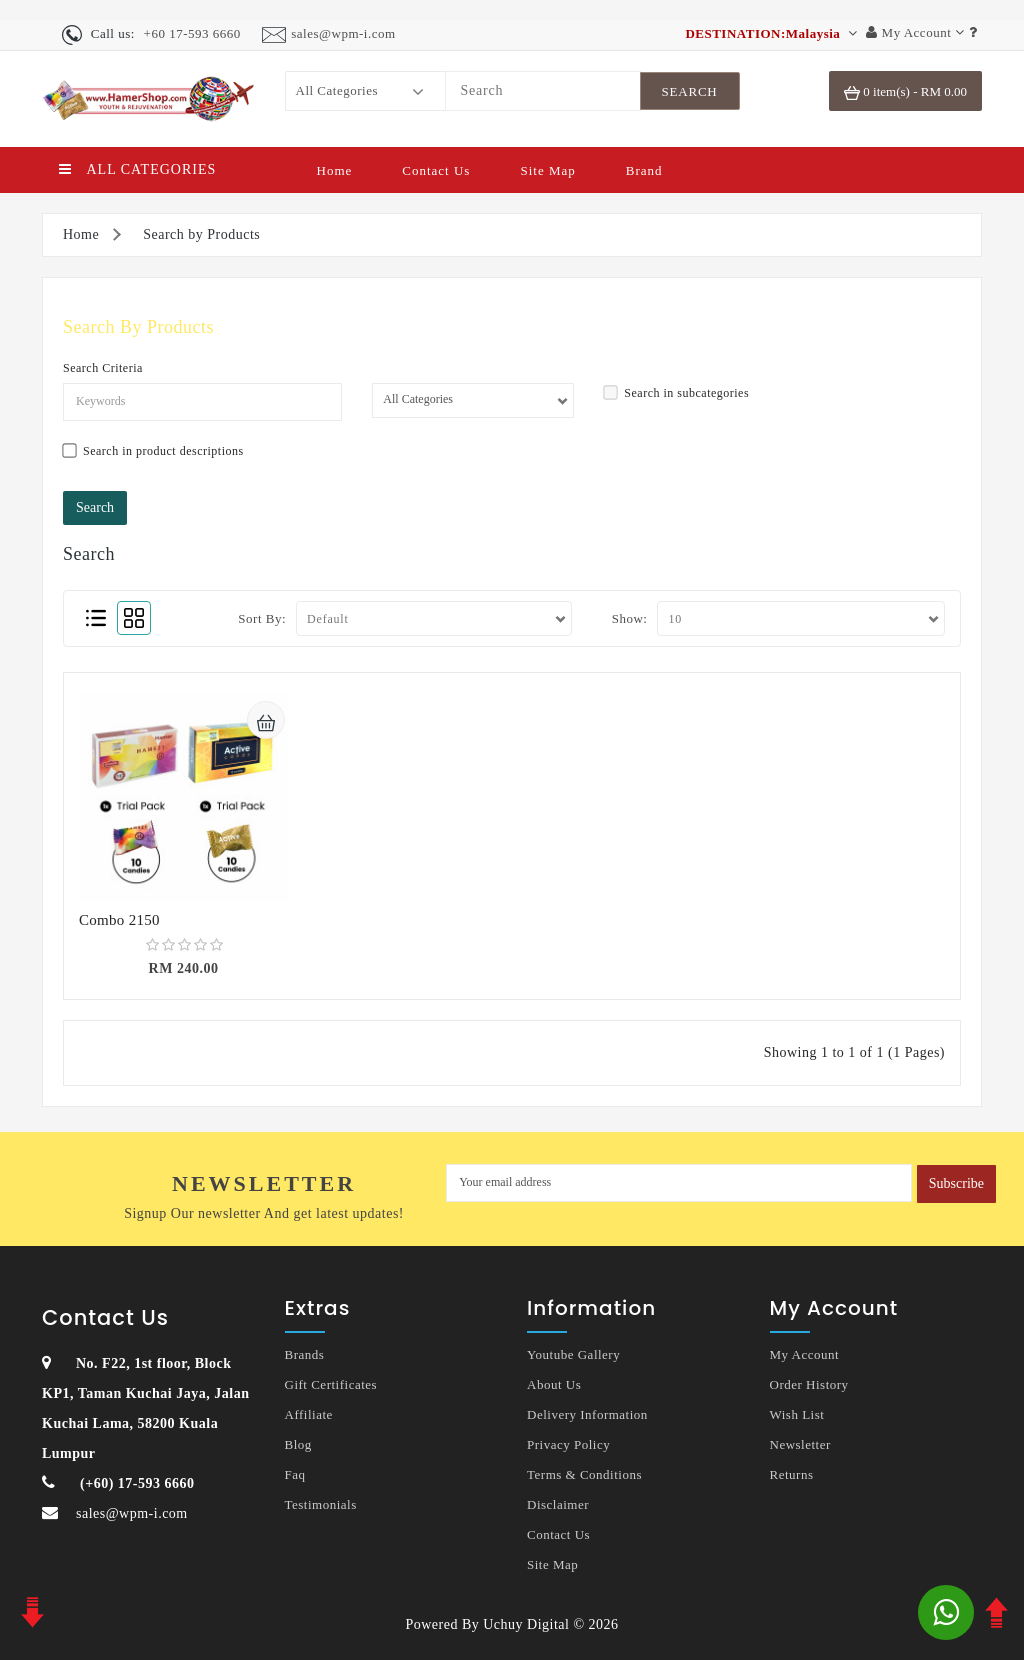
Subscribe (956, 1183)
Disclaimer (558, 1504)
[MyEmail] (679, 1183)
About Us (554, 1384)
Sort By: (262, 618)
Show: (630, 618)
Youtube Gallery (573, 1354)
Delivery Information (587, 1414)
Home (335, 170)
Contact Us (436, 170)
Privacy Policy (568, 1444)
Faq (295, 1474)
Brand (644, 170)
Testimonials (321, 1504)
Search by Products (201, 234)
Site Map (547, 170)
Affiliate (309, 1414)
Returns (792, 1474)
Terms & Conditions (584, 1474)
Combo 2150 (119, 920)
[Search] (543, 91)
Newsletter (800, 1444)
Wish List (797, 1414)
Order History (809, 1384)
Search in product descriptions (153, 451)
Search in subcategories (676, 393)
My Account (805, 1354)
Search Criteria (103, 368)
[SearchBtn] (690, 91)
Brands (305, 1354)
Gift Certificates (331, 1384)
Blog (298, 1444)
